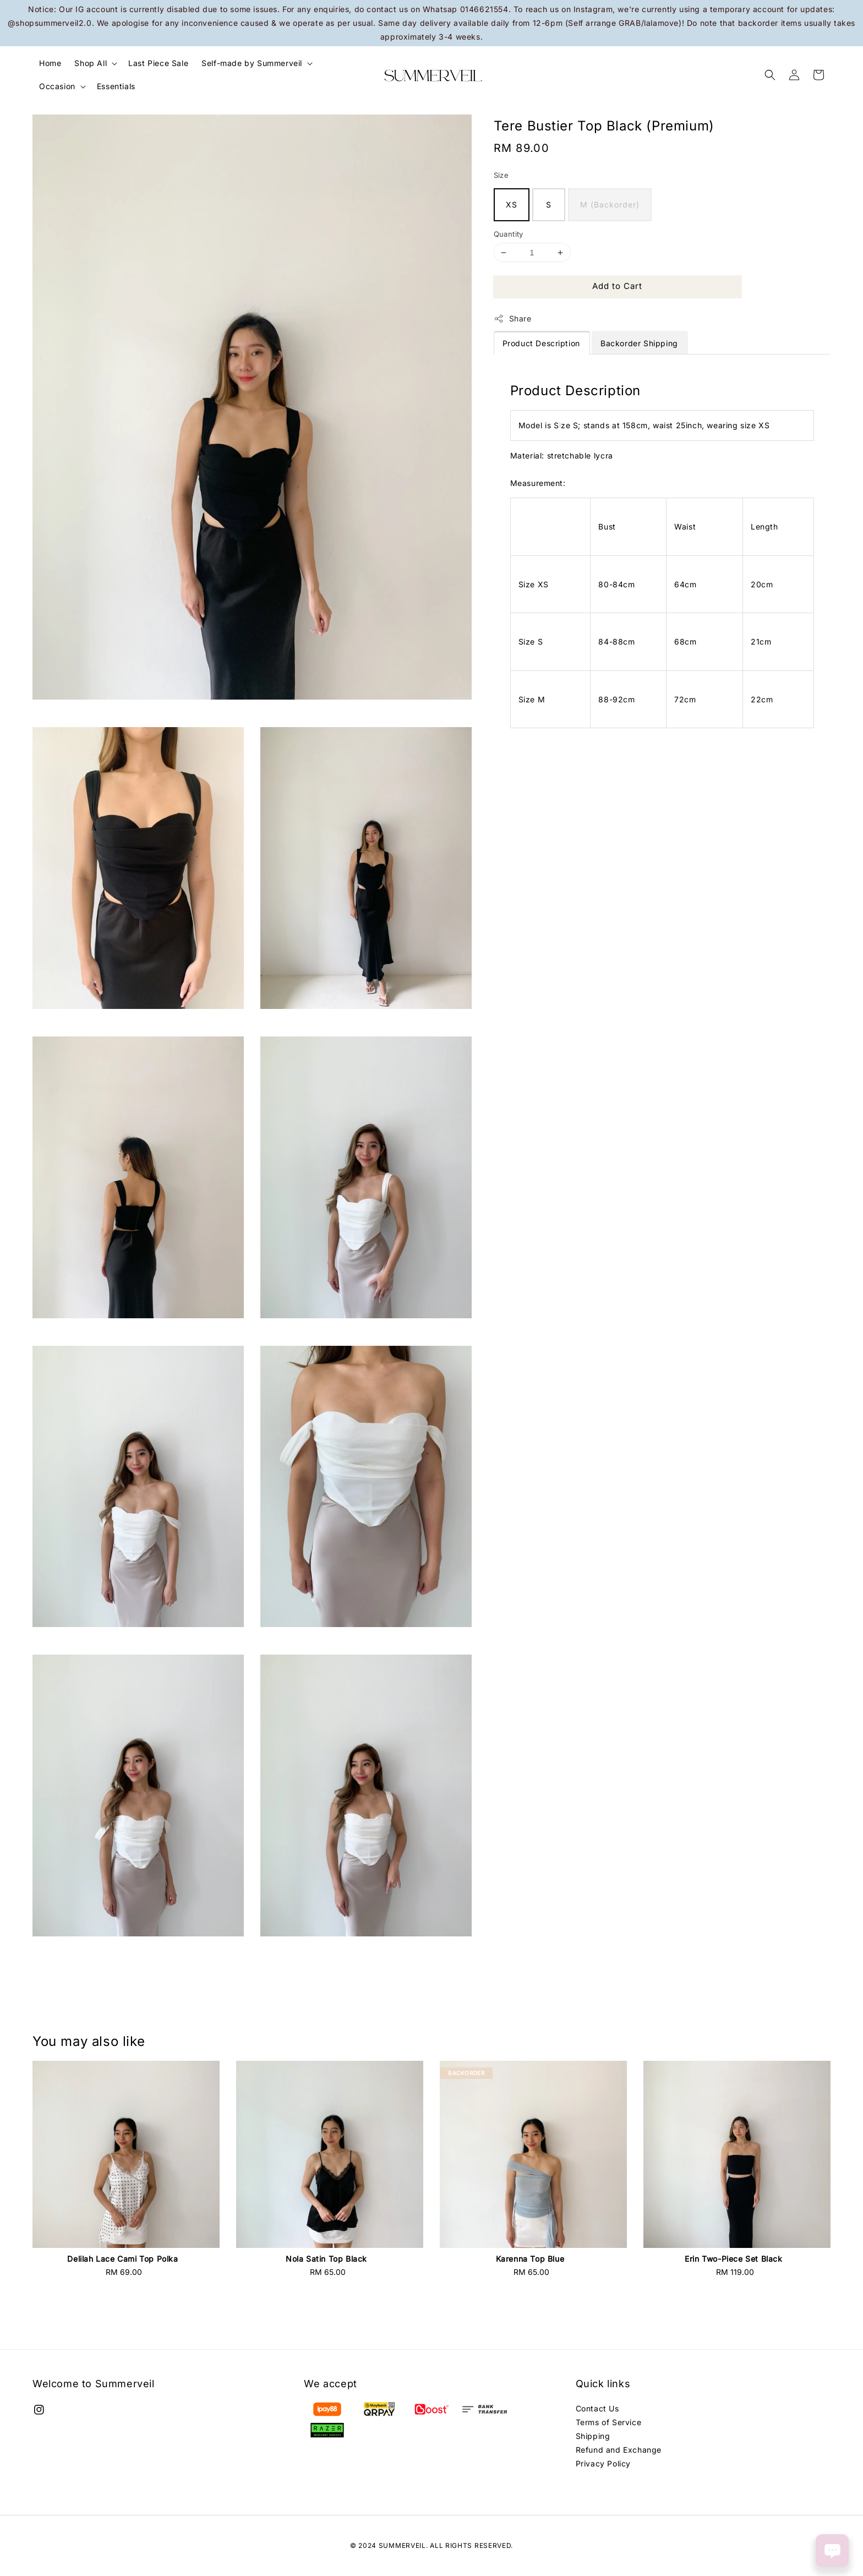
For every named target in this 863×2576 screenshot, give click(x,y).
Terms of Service (609, 2422)
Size (501, 175)
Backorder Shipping (639, 343)
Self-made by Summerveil (251, 63)
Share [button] (513, 319)
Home (50, 63)
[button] (770, 75)
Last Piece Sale (158, 63)
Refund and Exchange (619, 2449)
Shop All (90, 63)
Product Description (541, 343)
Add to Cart (617, 286)
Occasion (57, 86)
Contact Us (597, 2408)
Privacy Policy (603, 2463)
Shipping (593, 2436)
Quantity (508, 234)
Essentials (116, 86)
